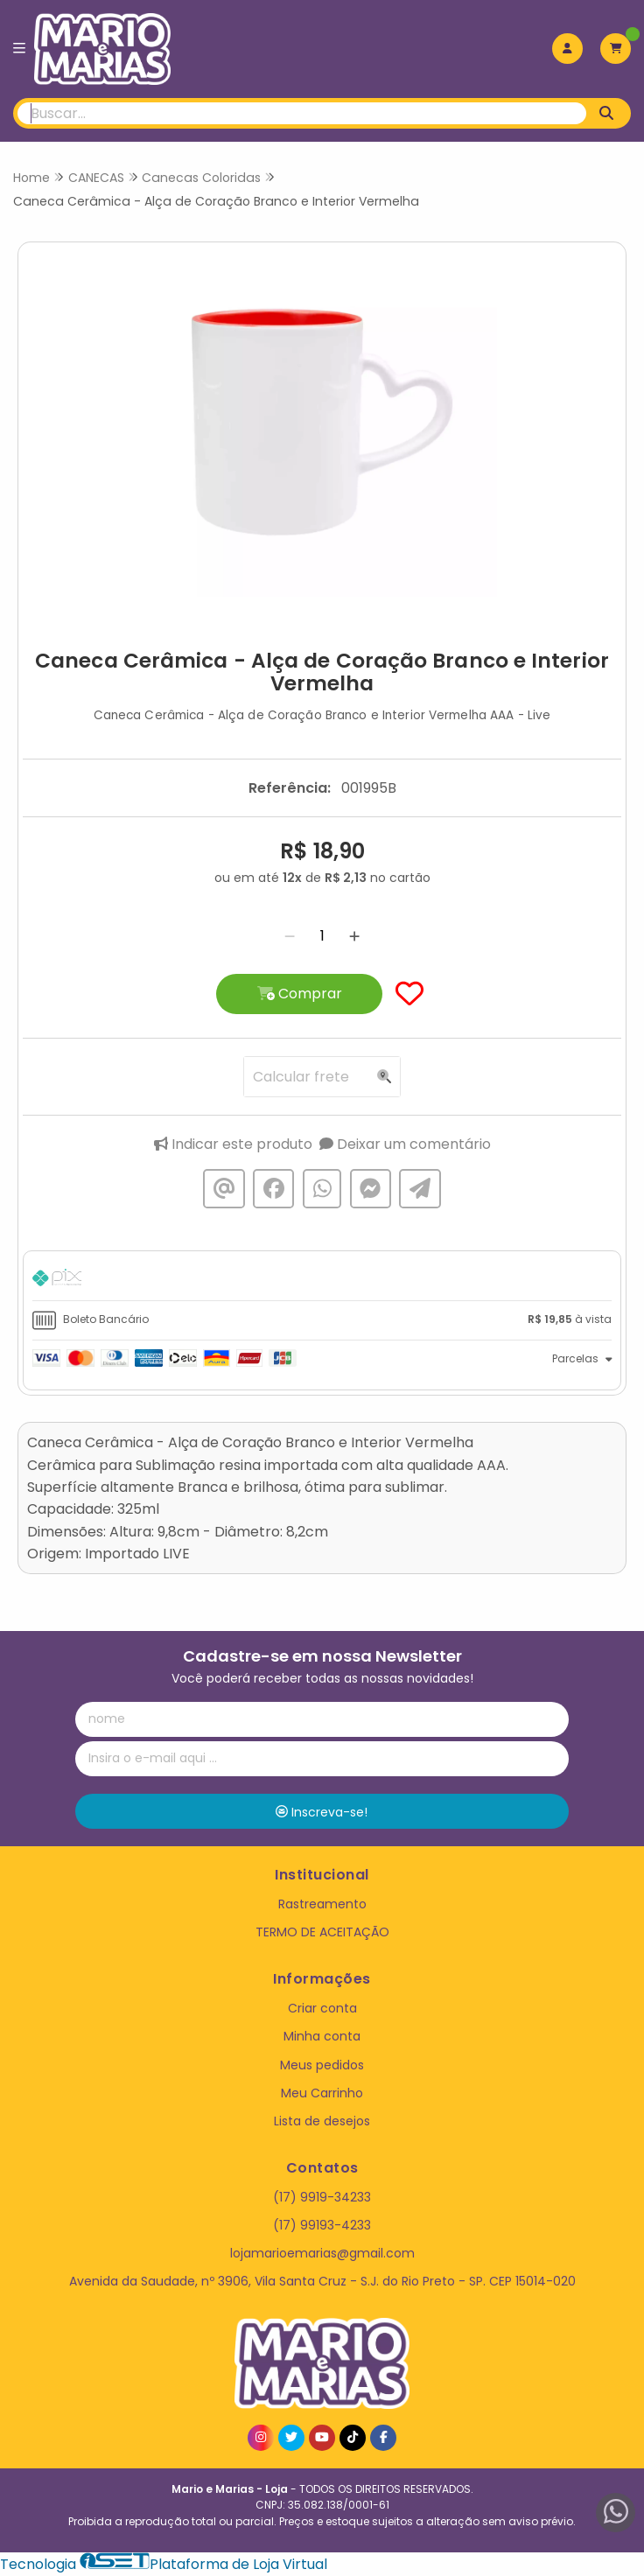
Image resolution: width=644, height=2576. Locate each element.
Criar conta (322, 2008)
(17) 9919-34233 (322, 2197)
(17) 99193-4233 (322, 2225)
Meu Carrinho (322, 2093)
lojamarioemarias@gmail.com (322, 2253)
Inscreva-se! (322, 1812)
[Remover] (289, 935)
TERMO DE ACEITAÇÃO (322, 1932)
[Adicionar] (354, 935)
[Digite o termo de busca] (302, 113)
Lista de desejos (322, 2121)
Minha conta (322, 2036)
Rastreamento (322, 1904)
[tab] (322, 1280)
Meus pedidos (322, 2065)
